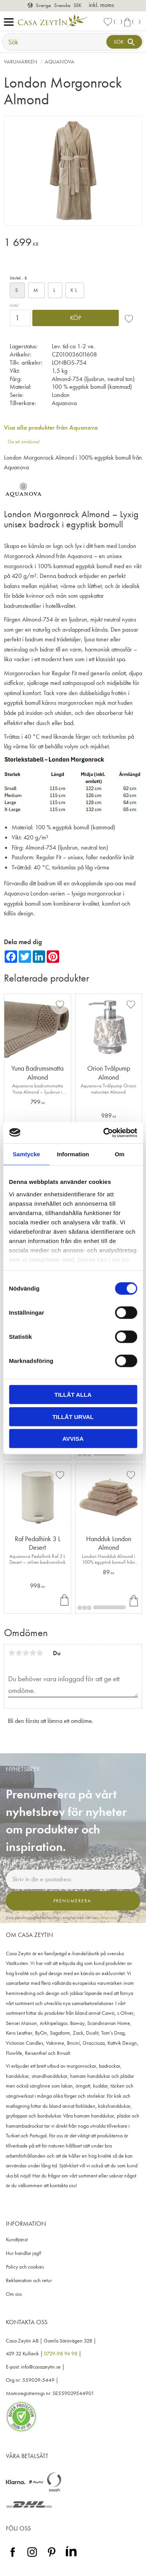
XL (74, 290)
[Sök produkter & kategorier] (55, 42)
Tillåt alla (73, 1394)
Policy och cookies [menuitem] (25, 2266)
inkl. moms (101, 5)
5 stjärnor (39, 1652)
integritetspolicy (103, 1917)
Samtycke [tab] (26, 1154)
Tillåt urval (72, 1416)
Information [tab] (73, 1154)
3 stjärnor (25, 1652)
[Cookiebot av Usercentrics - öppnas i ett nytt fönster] (104, 1132)
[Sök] (124, 42)
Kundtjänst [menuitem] (17, 2239)
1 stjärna (11, 1652)
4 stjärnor (32, 1652)
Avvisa (73, 1438)
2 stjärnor (18, 1652)
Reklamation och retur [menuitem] (29, 2280)
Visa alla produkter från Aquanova (51, 427)
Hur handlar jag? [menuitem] (23, 2253)
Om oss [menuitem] (14, 2294)
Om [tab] (120, 1154)
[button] (11, 22)
